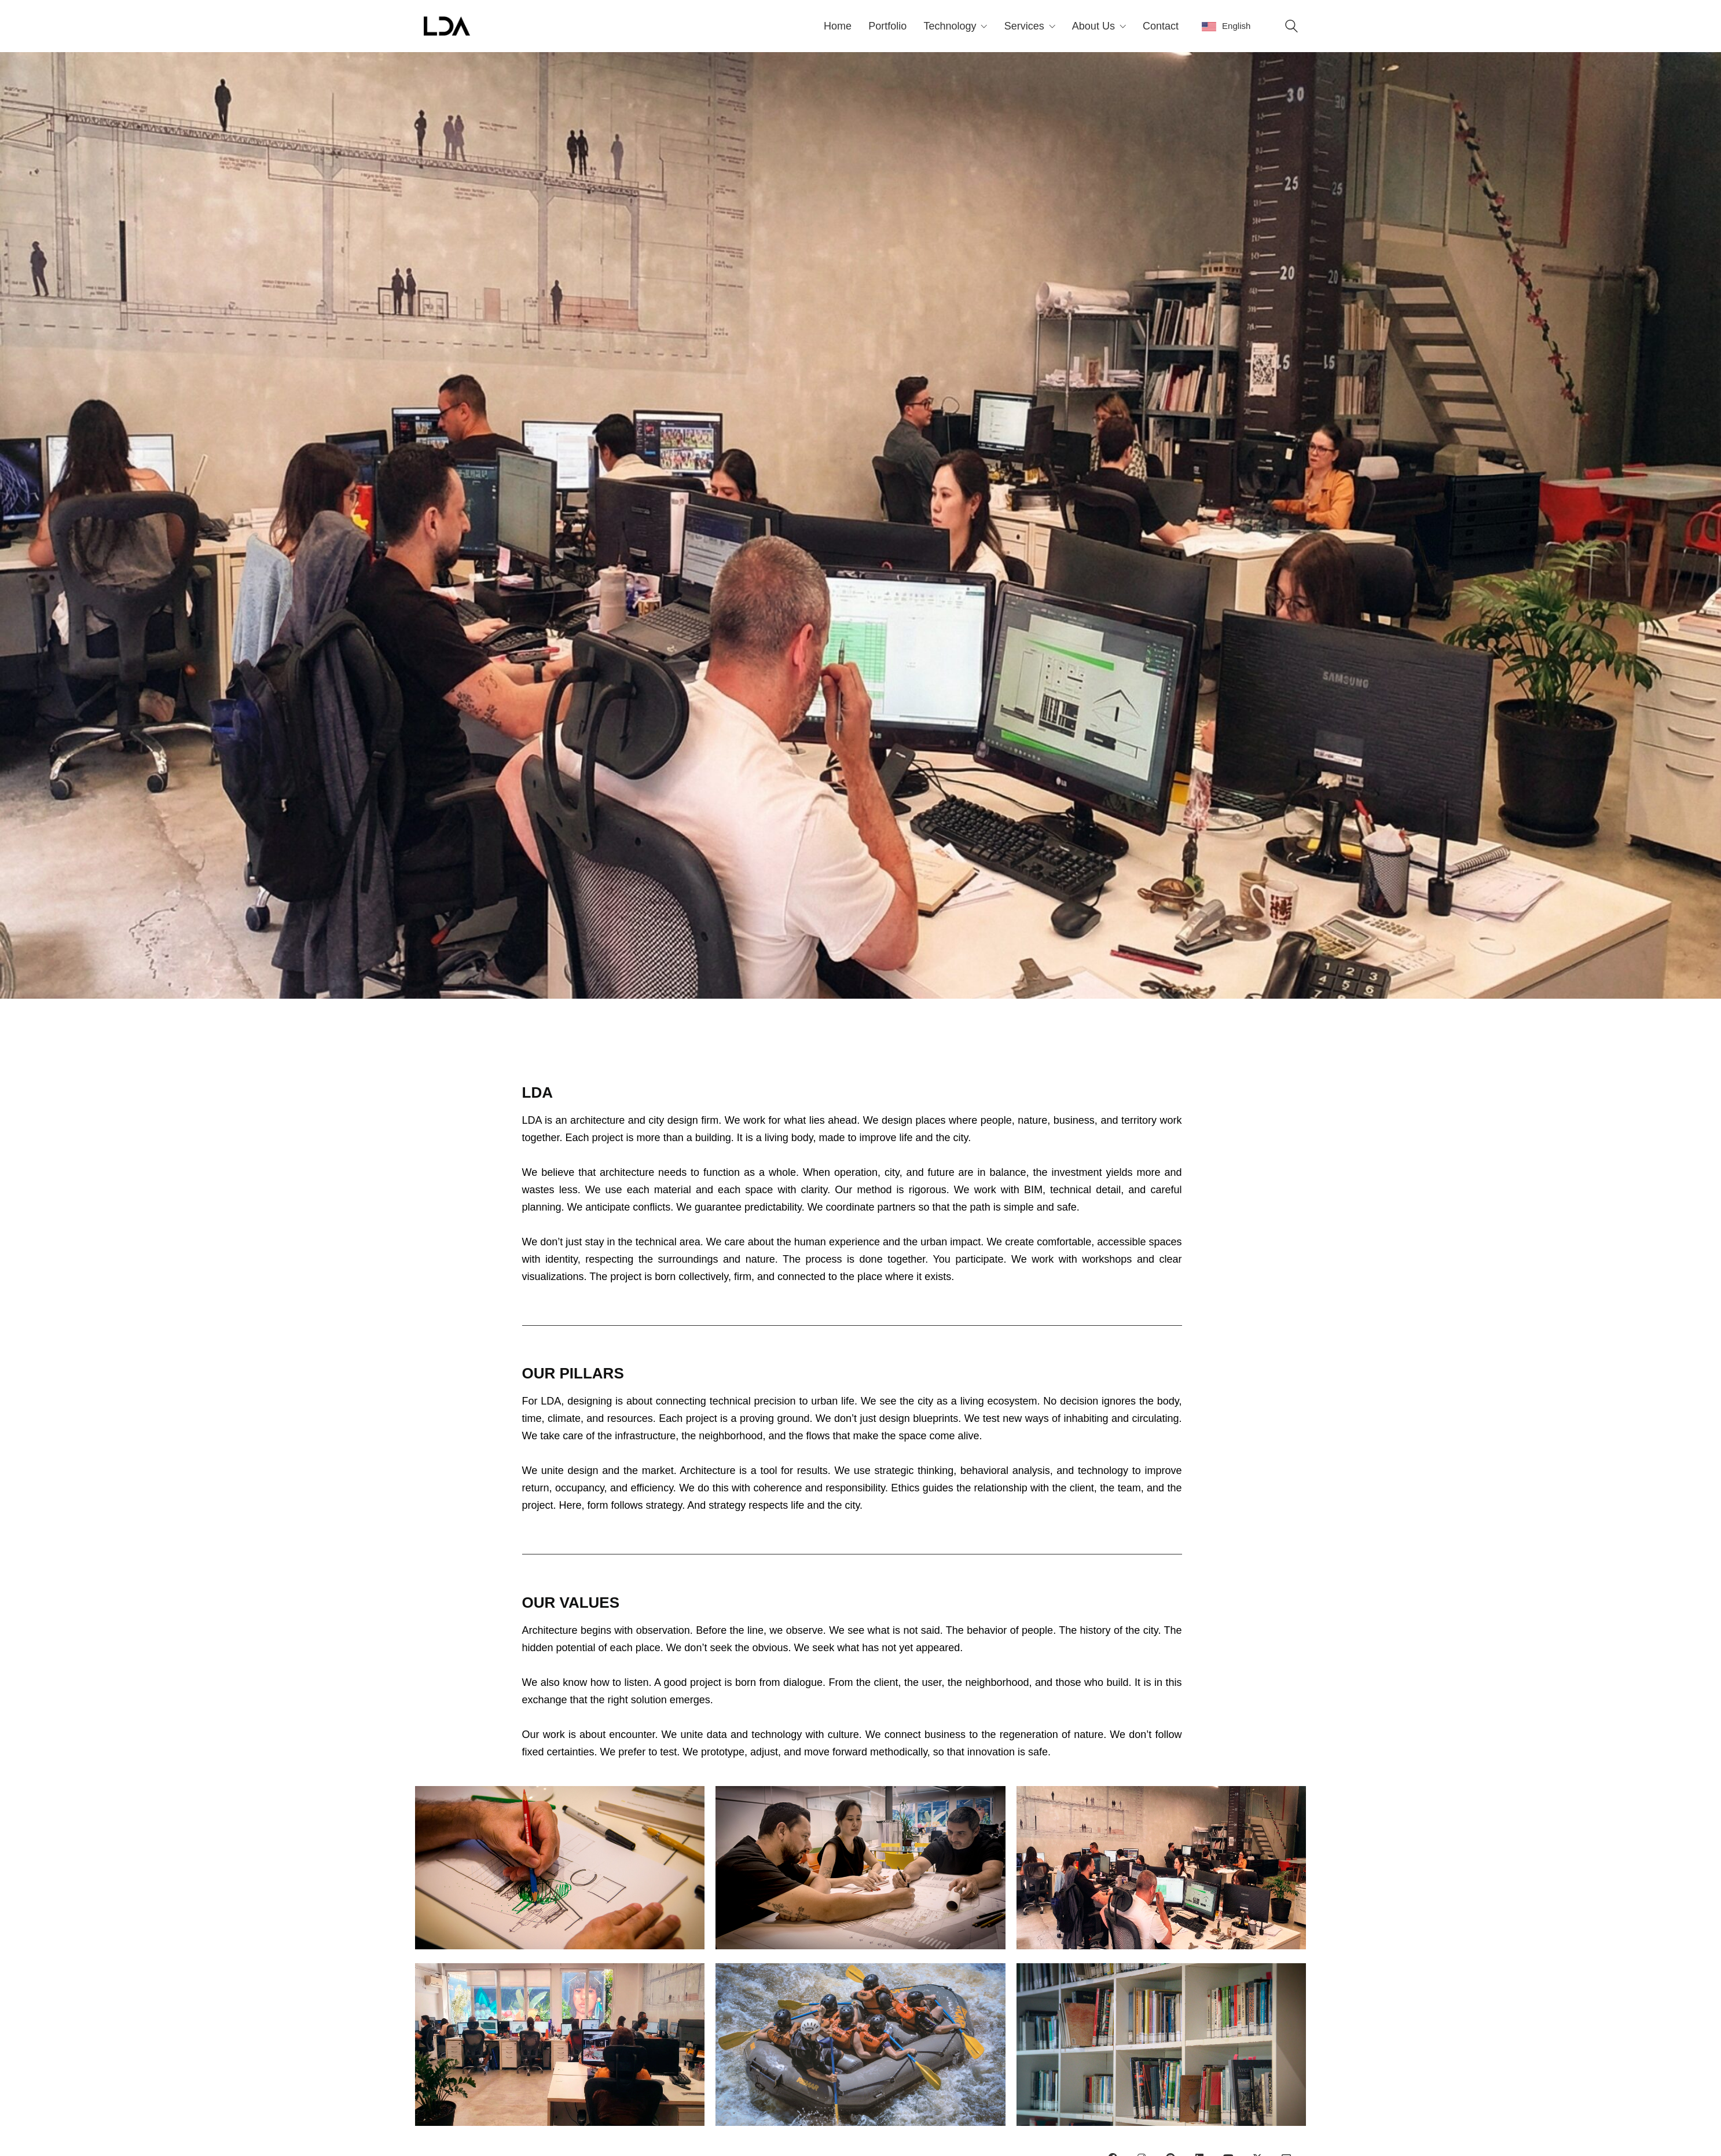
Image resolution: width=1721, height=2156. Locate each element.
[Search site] (1291, 27)
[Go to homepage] (447, 26)
